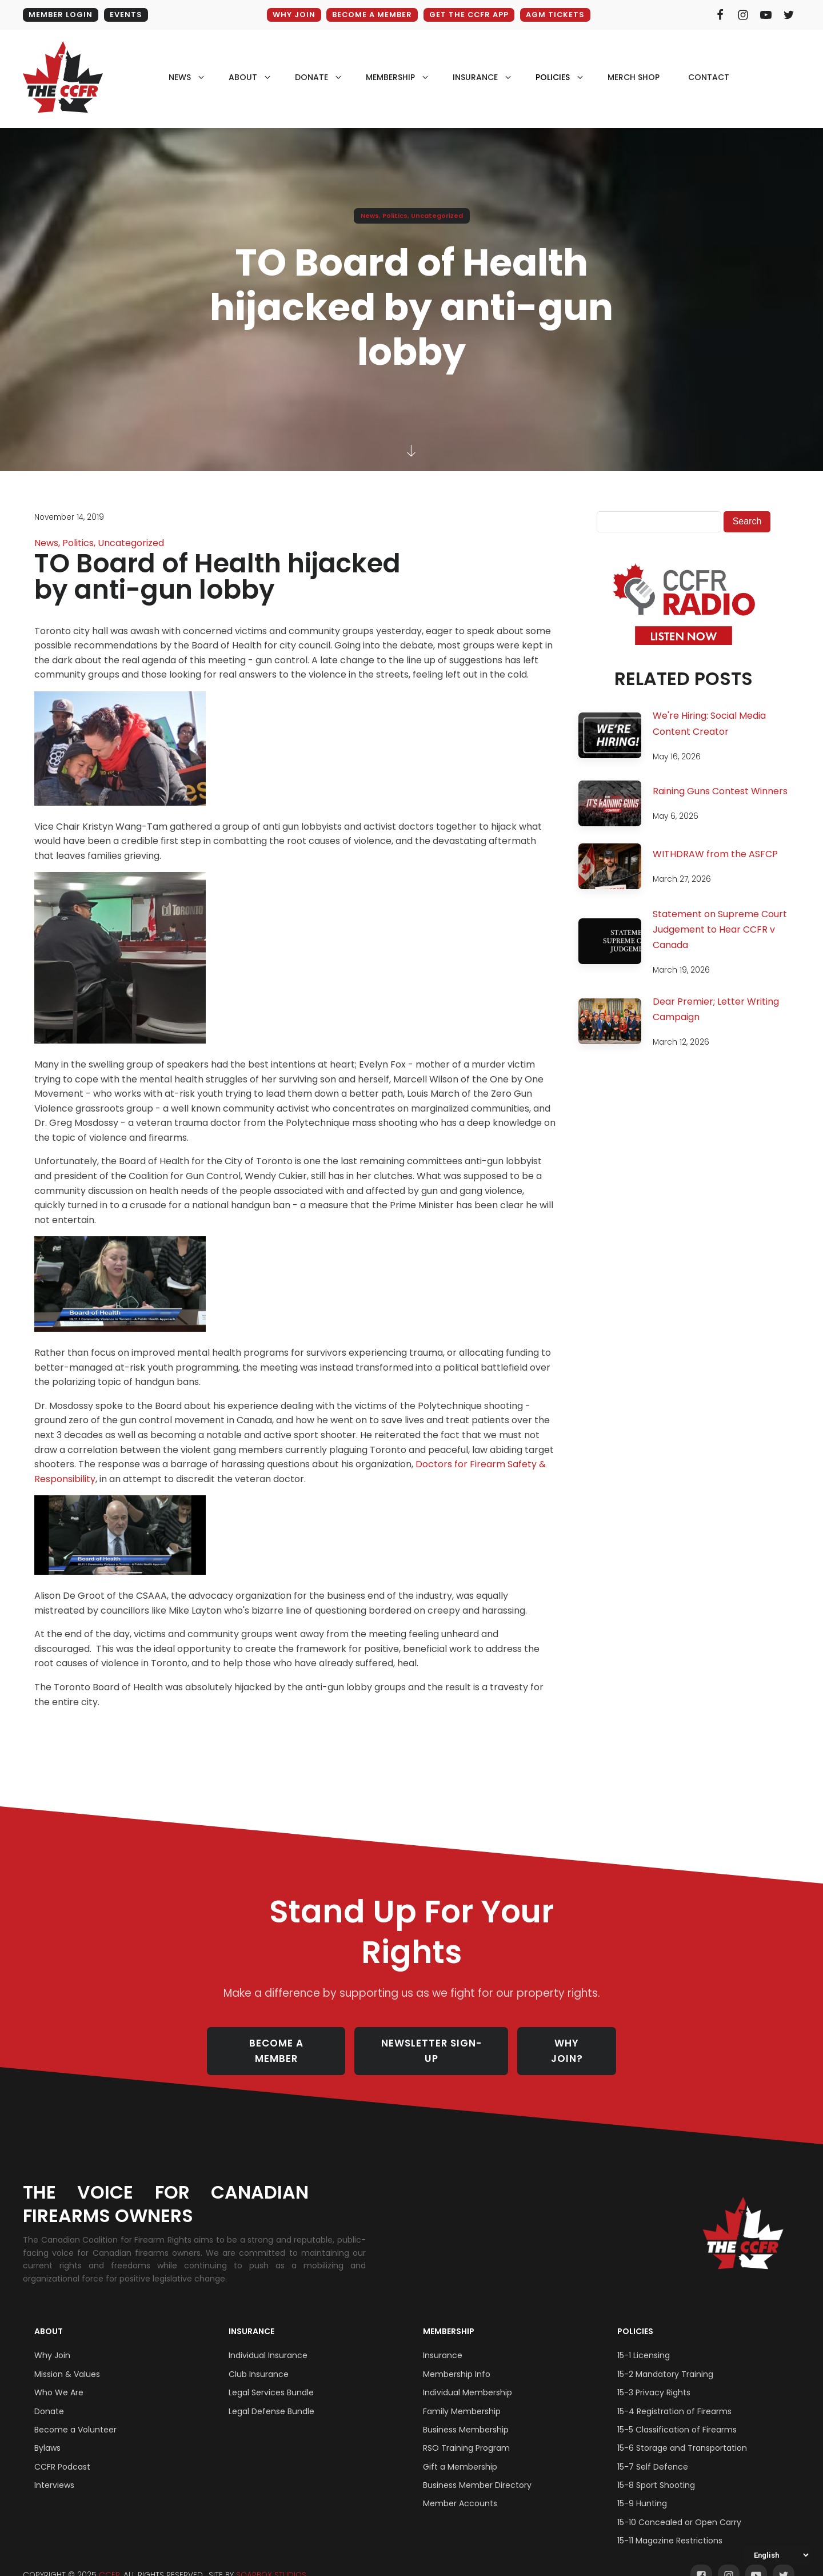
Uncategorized (437, 215)
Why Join (52, 2340)
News (370, 215)
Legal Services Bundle (271, 2377)
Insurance (251, 2316)
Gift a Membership (460, 2452)
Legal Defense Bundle (271, 2396)
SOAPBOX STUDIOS (271, 2560)
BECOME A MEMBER (371, 14)
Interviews (54, 2470)
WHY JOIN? (568, 2044)
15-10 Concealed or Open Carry (679, 2507)
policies (553, 77)
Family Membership (462, 2396)
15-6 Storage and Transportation (682, 2433)
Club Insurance (259, 2359)
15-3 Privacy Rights (653, 2377)
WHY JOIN (292, 14)
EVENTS (126, 14)
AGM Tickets (556, 14)
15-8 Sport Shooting (656, 2470)
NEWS (180, 77)
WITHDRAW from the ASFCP (715, 854)
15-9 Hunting (642, 2489)
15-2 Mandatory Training (665, 2359)
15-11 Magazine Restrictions (669, 2525)
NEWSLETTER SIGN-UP (432, 2044)
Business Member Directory (477, 2470)
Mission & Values (67, 2359)
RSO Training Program (466, 2433)
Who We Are (58, 2377)
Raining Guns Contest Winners (720, 791)
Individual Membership (467, 2377)
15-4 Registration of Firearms (674, 2396)
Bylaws (47, 2433)
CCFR (109, 2560)
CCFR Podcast (62, 2452)
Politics (394, 215)
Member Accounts (460, 2489)
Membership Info (456, 2359)
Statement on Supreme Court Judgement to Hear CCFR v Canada (720, 929)
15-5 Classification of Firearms (677, 2414)
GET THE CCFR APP (469, 14)
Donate (49, 2396)
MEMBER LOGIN (61, 14)
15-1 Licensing (643, 2340)
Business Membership (466, 2414)
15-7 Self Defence (652, 2452)
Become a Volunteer (75, 2414)
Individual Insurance (268, 2340)
